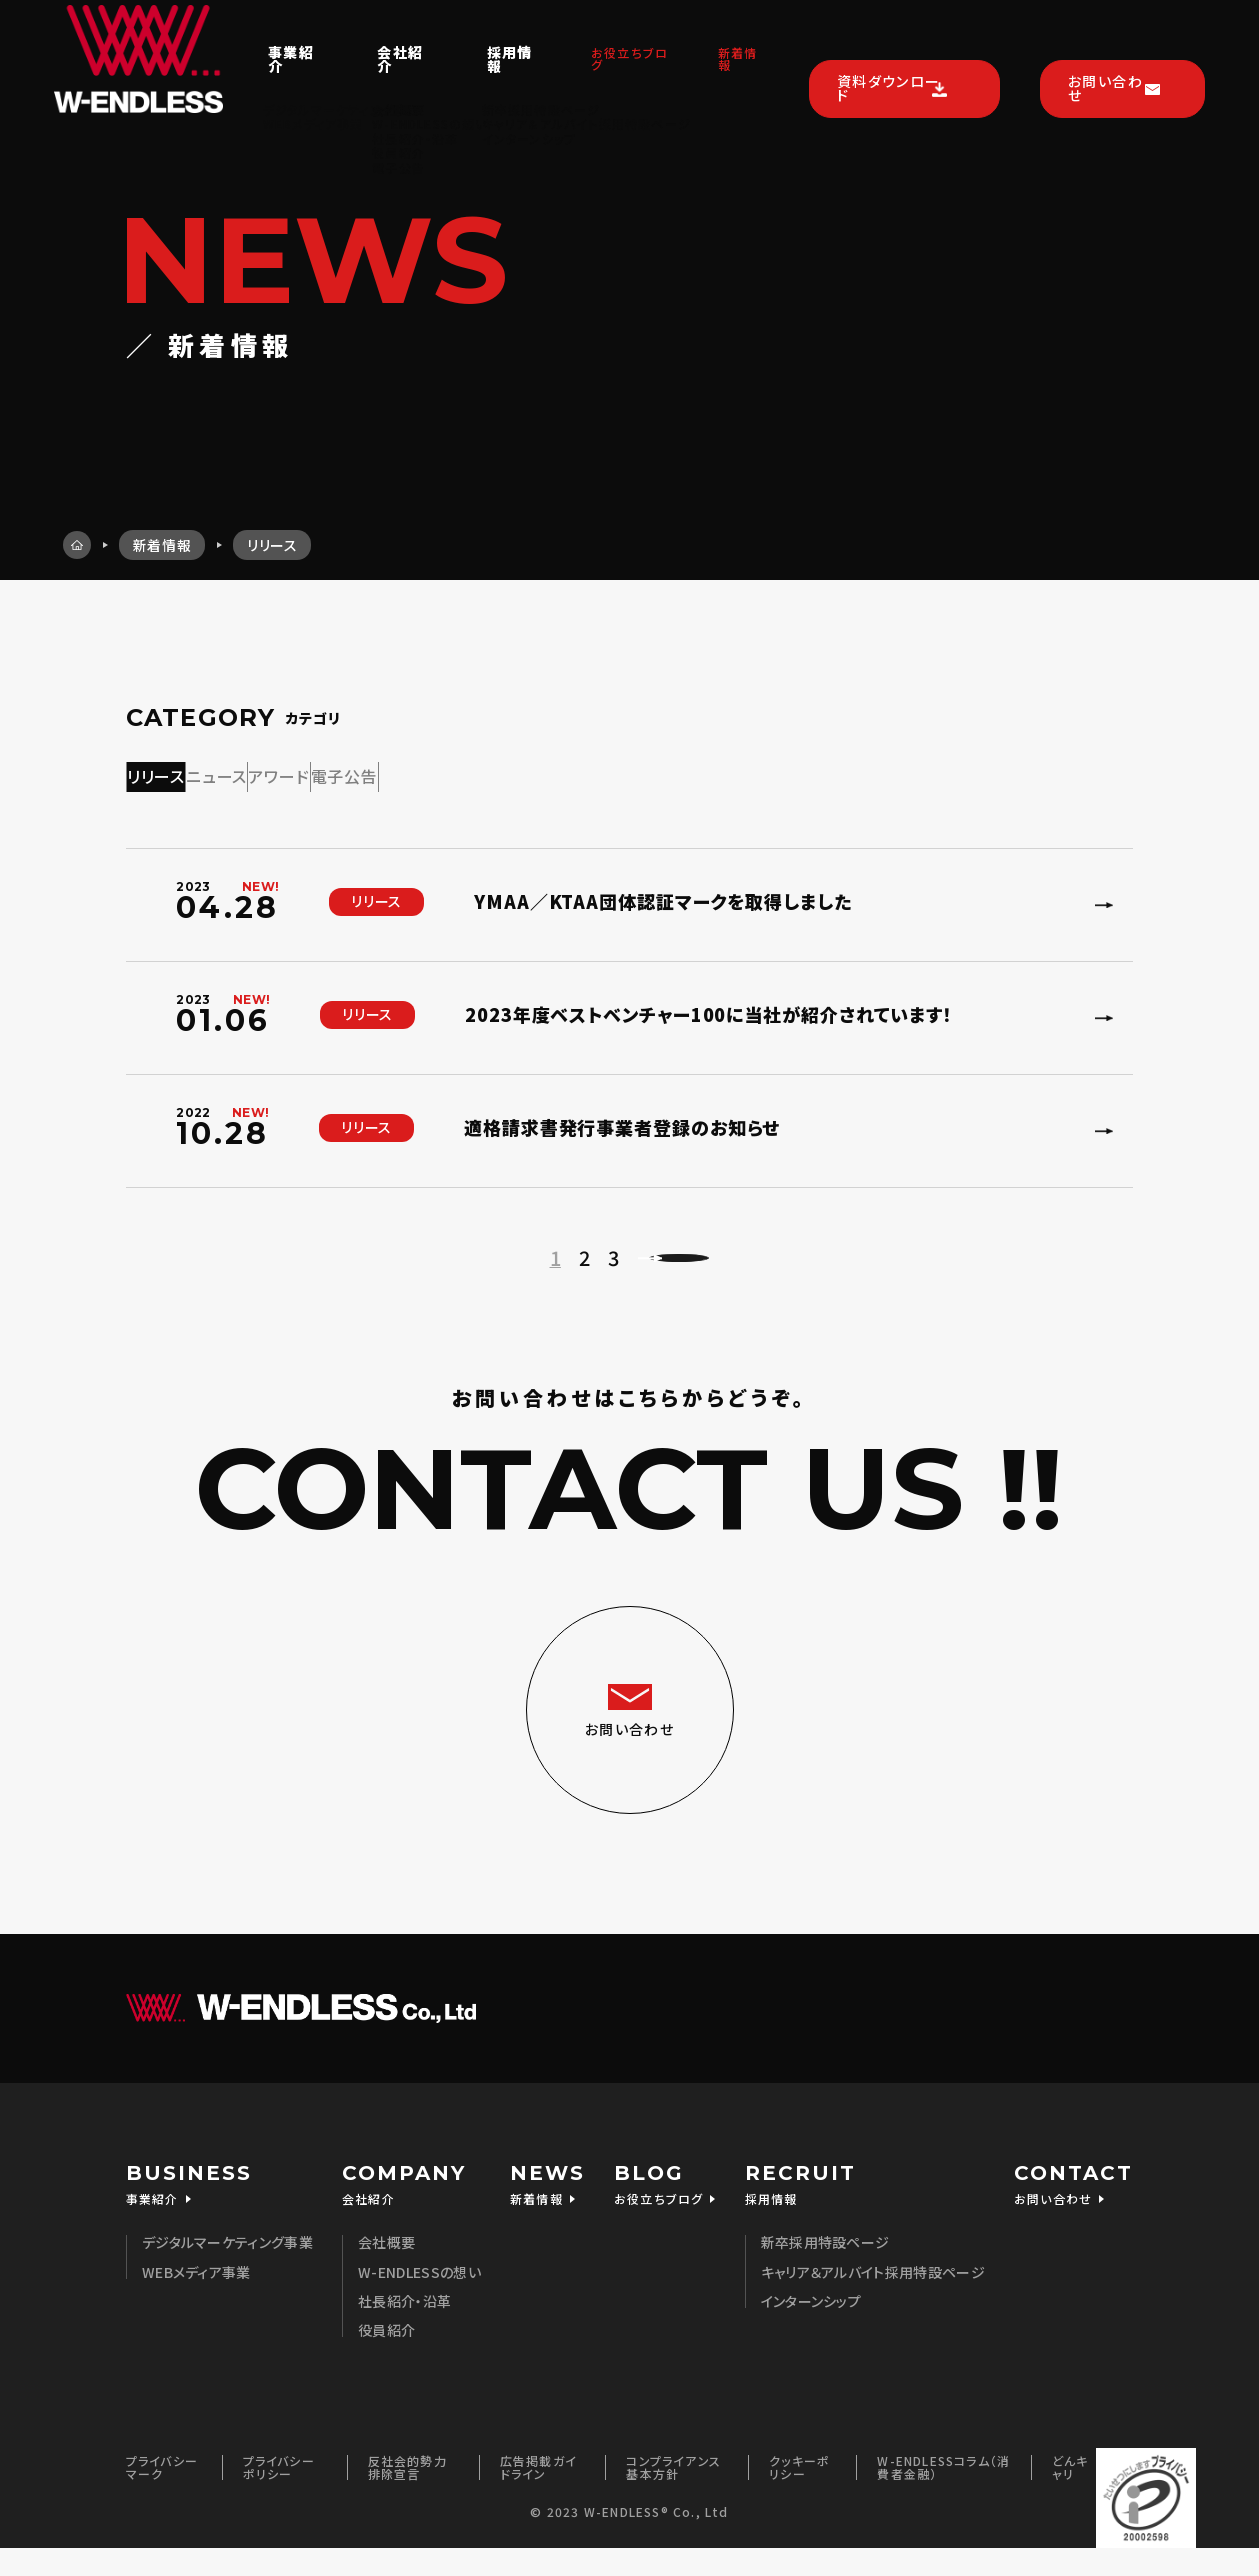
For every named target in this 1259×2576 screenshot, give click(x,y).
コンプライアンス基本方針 (673, 2494)
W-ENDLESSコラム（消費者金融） (943, 2494)
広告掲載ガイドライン (538, 2494)
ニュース (324, 772)
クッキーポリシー (799, 2494)
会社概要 (386, 2270)
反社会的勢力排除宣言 (407, 2494)
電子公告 (596, 772)
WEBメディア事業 (196, 2300)
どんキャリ (1070, 2494)
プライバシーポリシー (279, 2494)
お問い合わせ (1106, 36)
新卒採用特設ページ (825, 2270)
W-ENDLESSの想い (419, 2300)
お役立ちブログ (584, 37)
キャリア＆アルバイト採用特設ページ (873, 2300)
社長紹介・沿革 (404, 2329)
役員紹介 (386, 2358)
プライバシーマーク (162, 2494)
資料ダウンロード (880, 36)
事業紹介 (228, 37)
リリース (192, 772)
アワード (458, 772)
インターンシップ (811, 2329)
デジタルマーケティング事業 (227, 2270)
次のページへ (696, 1267)
